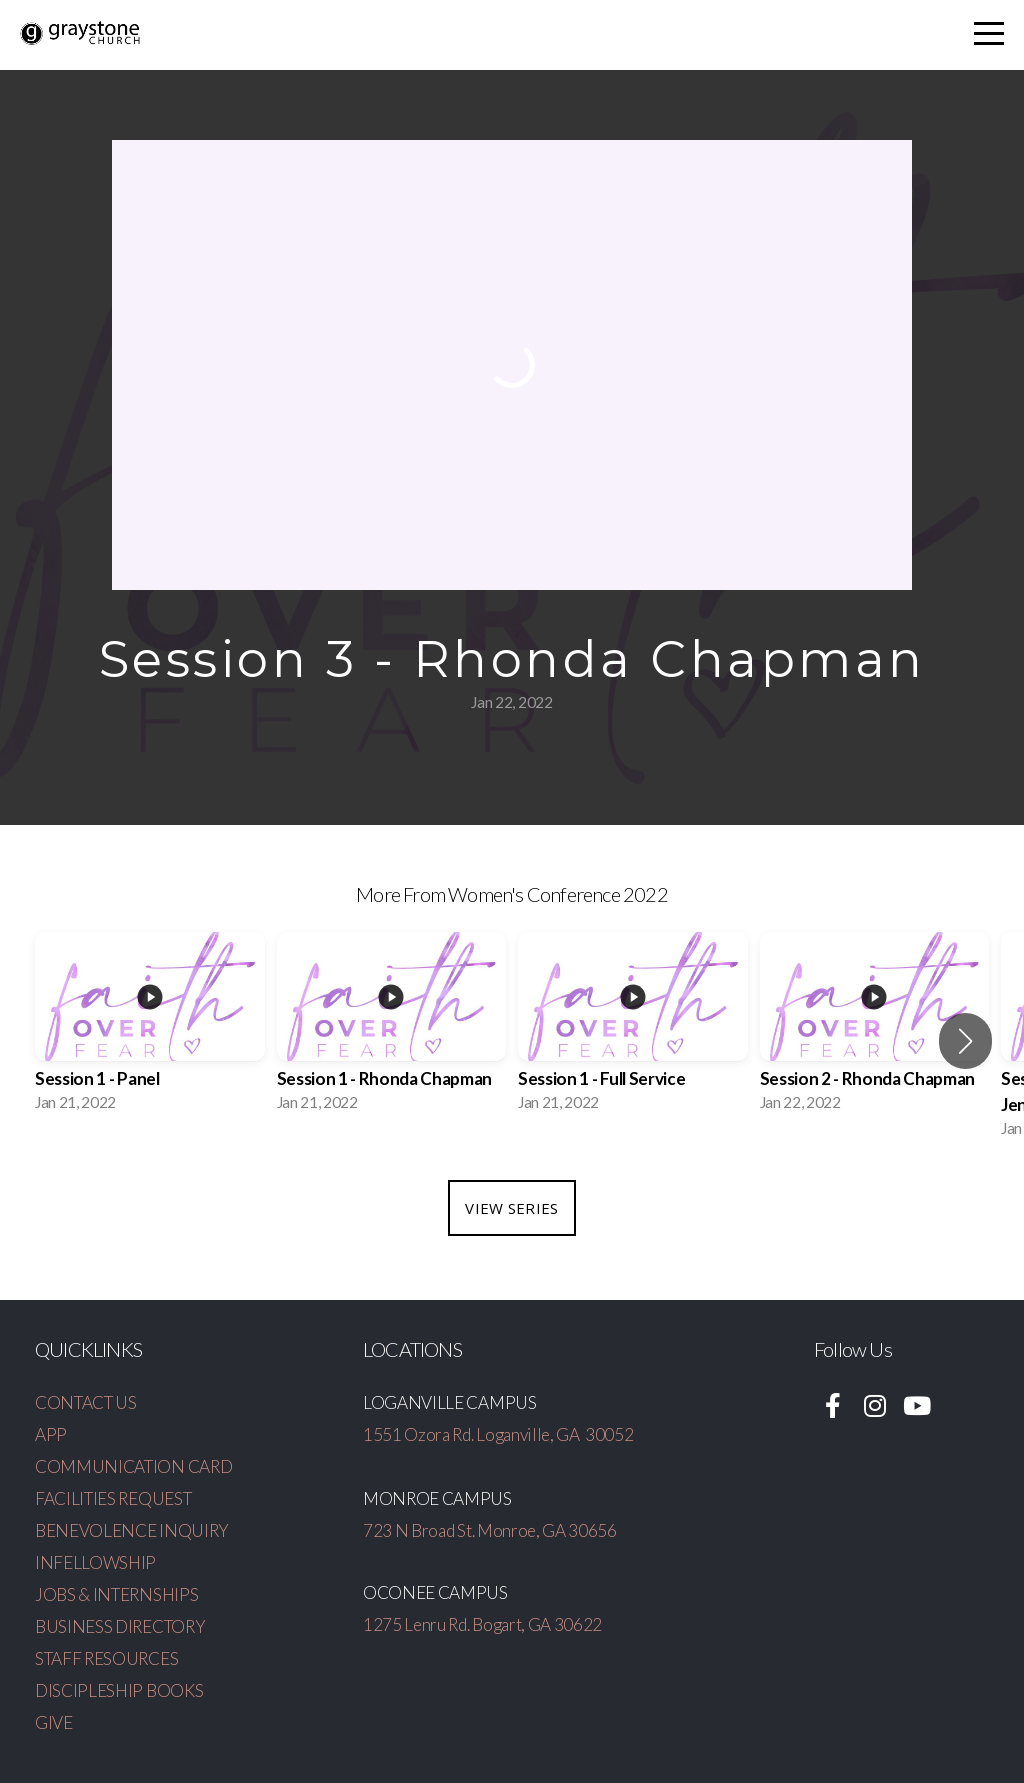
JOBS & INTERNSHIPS (116, 1594)
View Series (511, 1208)
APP (51, 1434)
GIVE (54, 1722)
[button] (965, 1041)
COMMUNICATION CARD (133, 1466)
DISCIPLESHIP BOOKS (119, 1690)
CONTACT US (86, 1402)
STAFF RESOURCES (106, 1658)
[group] (150, 1028)
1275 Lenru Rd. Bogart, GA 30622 (482, 1624)
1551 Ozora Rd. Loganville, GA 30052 (498, 1434)
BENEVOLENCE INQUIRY (132, 1530)
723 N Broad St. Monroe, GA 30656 (490, 1530)
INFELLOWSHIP (95, 1562)
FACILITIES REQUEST (113, 1498)
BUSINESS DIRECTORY (120, 1626)
